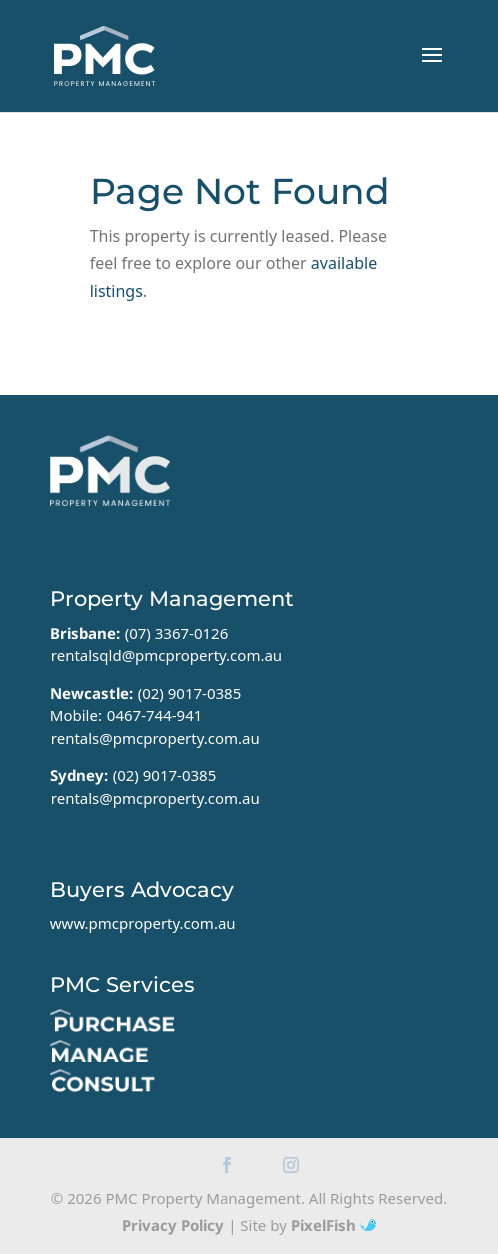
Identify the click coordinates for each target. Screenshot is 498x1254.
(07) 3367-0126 (177, 633)
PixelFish (333, 1225)
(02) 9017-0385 (190, 693)
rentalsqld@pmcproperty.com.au (166, 655)
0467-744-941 (154, 715)
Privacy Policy (173, 1225)
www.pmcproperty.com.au (143, 923)
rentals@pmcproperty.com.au (155, 738)
